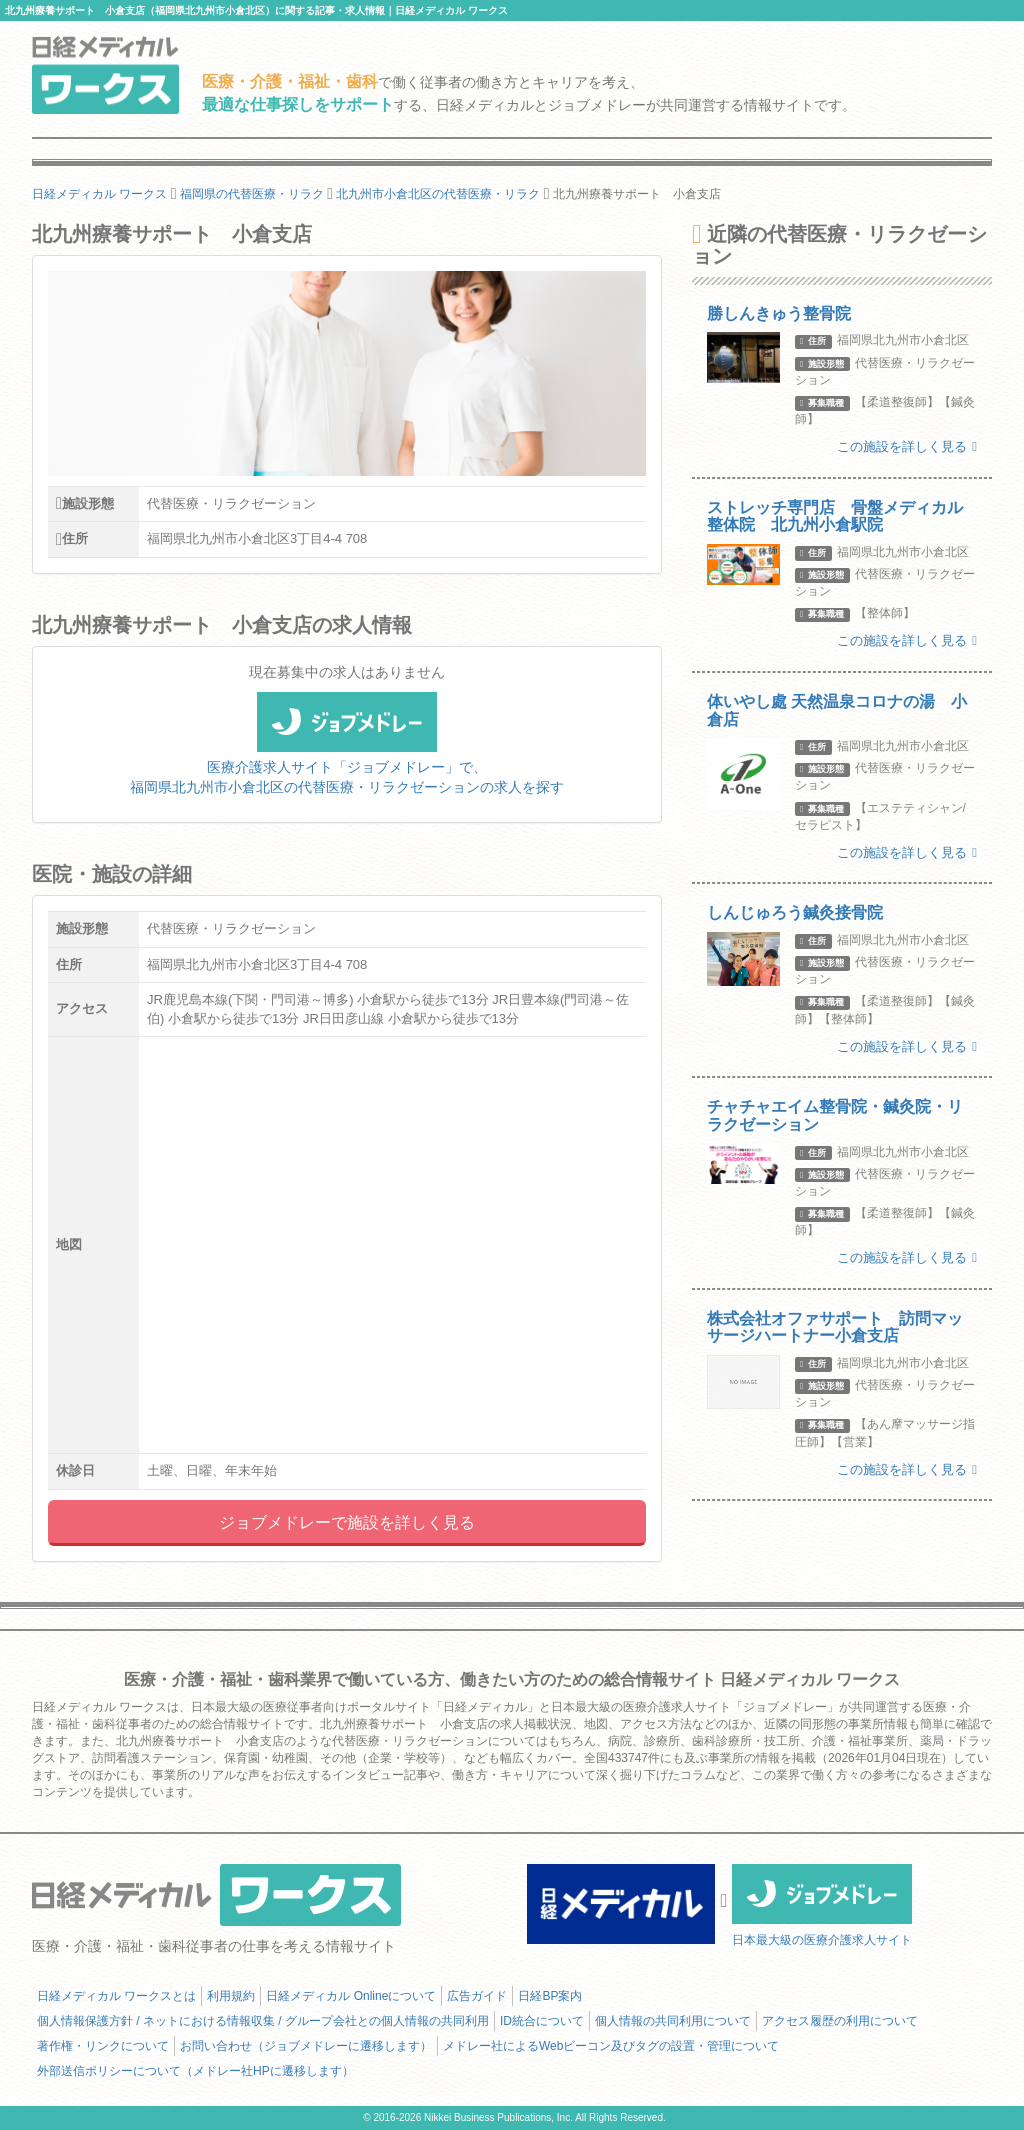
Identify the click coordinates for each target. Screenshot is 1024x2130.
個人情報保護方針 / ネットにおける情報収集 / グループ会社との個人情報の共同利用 (263, 2021)
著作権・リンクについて (103, 2046)
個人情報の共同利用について (673, 2021)
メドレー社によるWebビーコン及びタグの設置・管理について (611, 2046)
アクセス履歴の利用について (840, 2021)
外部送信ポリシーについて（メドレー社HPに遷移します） (195, 2071)
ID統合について (542, 2021)
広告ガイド (477, 1996)
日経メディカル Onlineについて (351, 1996)
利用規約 (231, 1996)
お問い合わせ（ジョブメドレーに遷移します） (306, 2046)
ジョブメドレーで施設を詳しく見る (347, 1522)
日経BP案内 (550, 1996)
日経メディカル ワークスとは (116, 1996)
